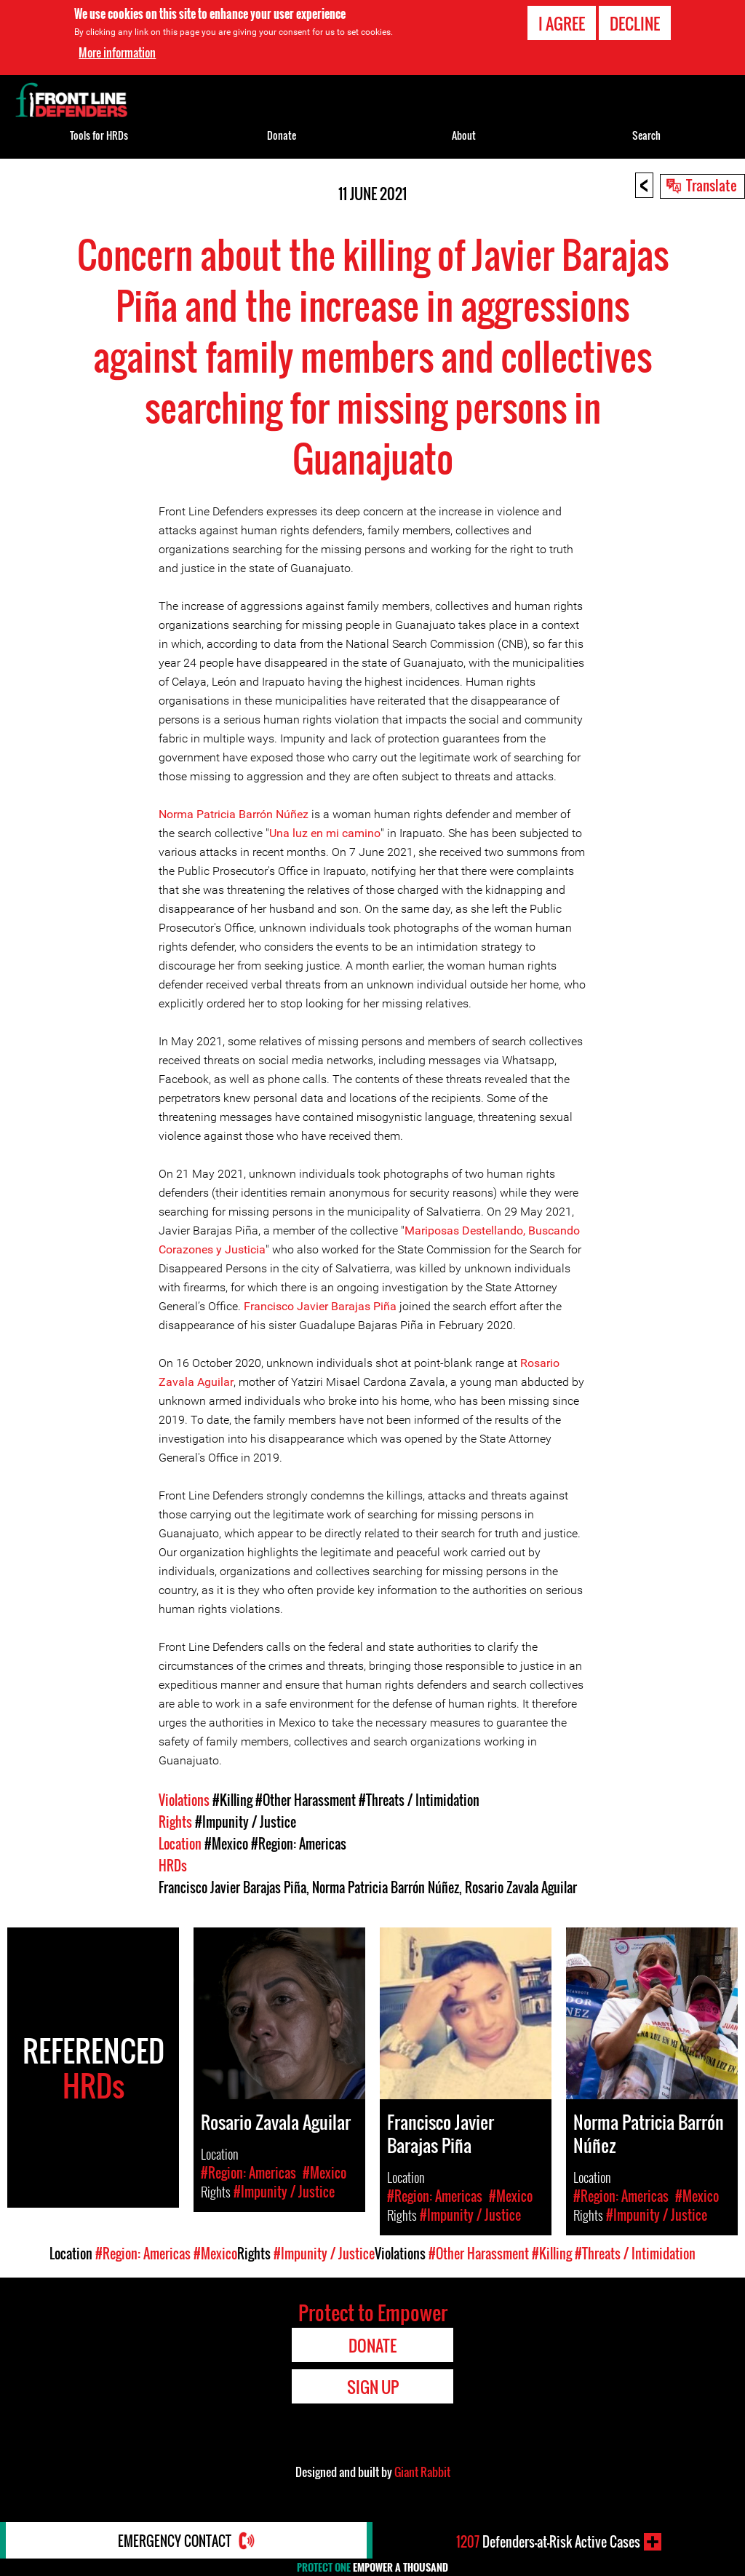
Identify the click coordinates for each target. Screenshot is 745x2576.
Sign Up (373, 2386)
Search (646, 135)
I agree (561, 23)
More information (117, 52)
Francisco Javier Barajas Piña (320, 1306)
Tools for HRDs (99, 135)
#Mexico (226, 1843)
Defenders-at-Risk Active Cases (548, 2541)
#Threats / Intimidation (419, 1800)
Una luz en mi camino (325, 833)
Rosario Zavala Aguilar (521, 1887)
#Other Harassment (305, 1800)
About (464, 135)
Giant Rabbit (422, 2472)
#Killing (232, 1800)
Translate (711, 185)
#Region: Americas (298, 1843)
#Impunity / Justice (245, 1821)
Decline (635, 23)
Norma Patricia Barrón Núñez (233, 814)
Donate (281, 135)
